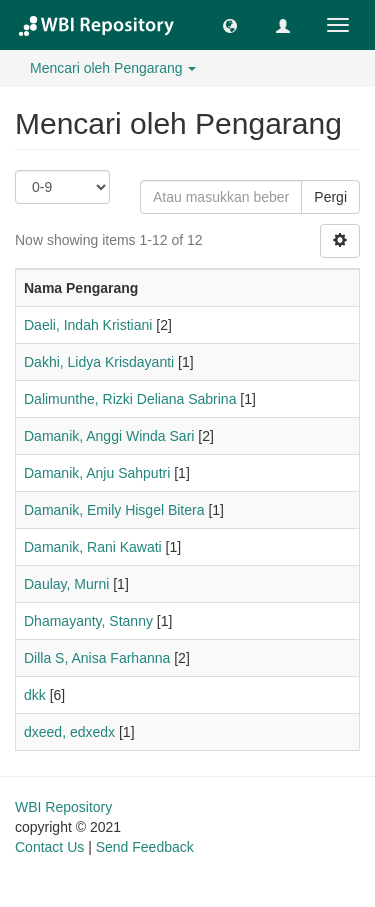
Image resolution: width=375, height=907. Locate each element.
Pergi (330, 197)
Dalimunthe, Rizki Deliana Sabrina (130, 399)
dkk (35, 695)
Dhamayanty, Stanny (88, 621)
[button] (230, 25)
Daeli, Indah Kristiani (88, 325)
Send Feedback (145, 847)
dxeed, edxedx (69, 732)
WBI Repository (63, 807)
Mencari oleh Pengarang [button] (113, 68)
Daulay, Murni (66, 584)
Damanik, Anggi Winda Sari (109, 436)
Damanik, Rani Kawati (93, 547)
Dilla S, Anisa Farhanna (97, 658)
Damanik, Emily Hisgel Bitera (114, 510)
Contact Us (49, 847)
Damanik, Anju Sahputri (97, 473)
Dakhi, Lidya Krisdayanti (99, 362)
